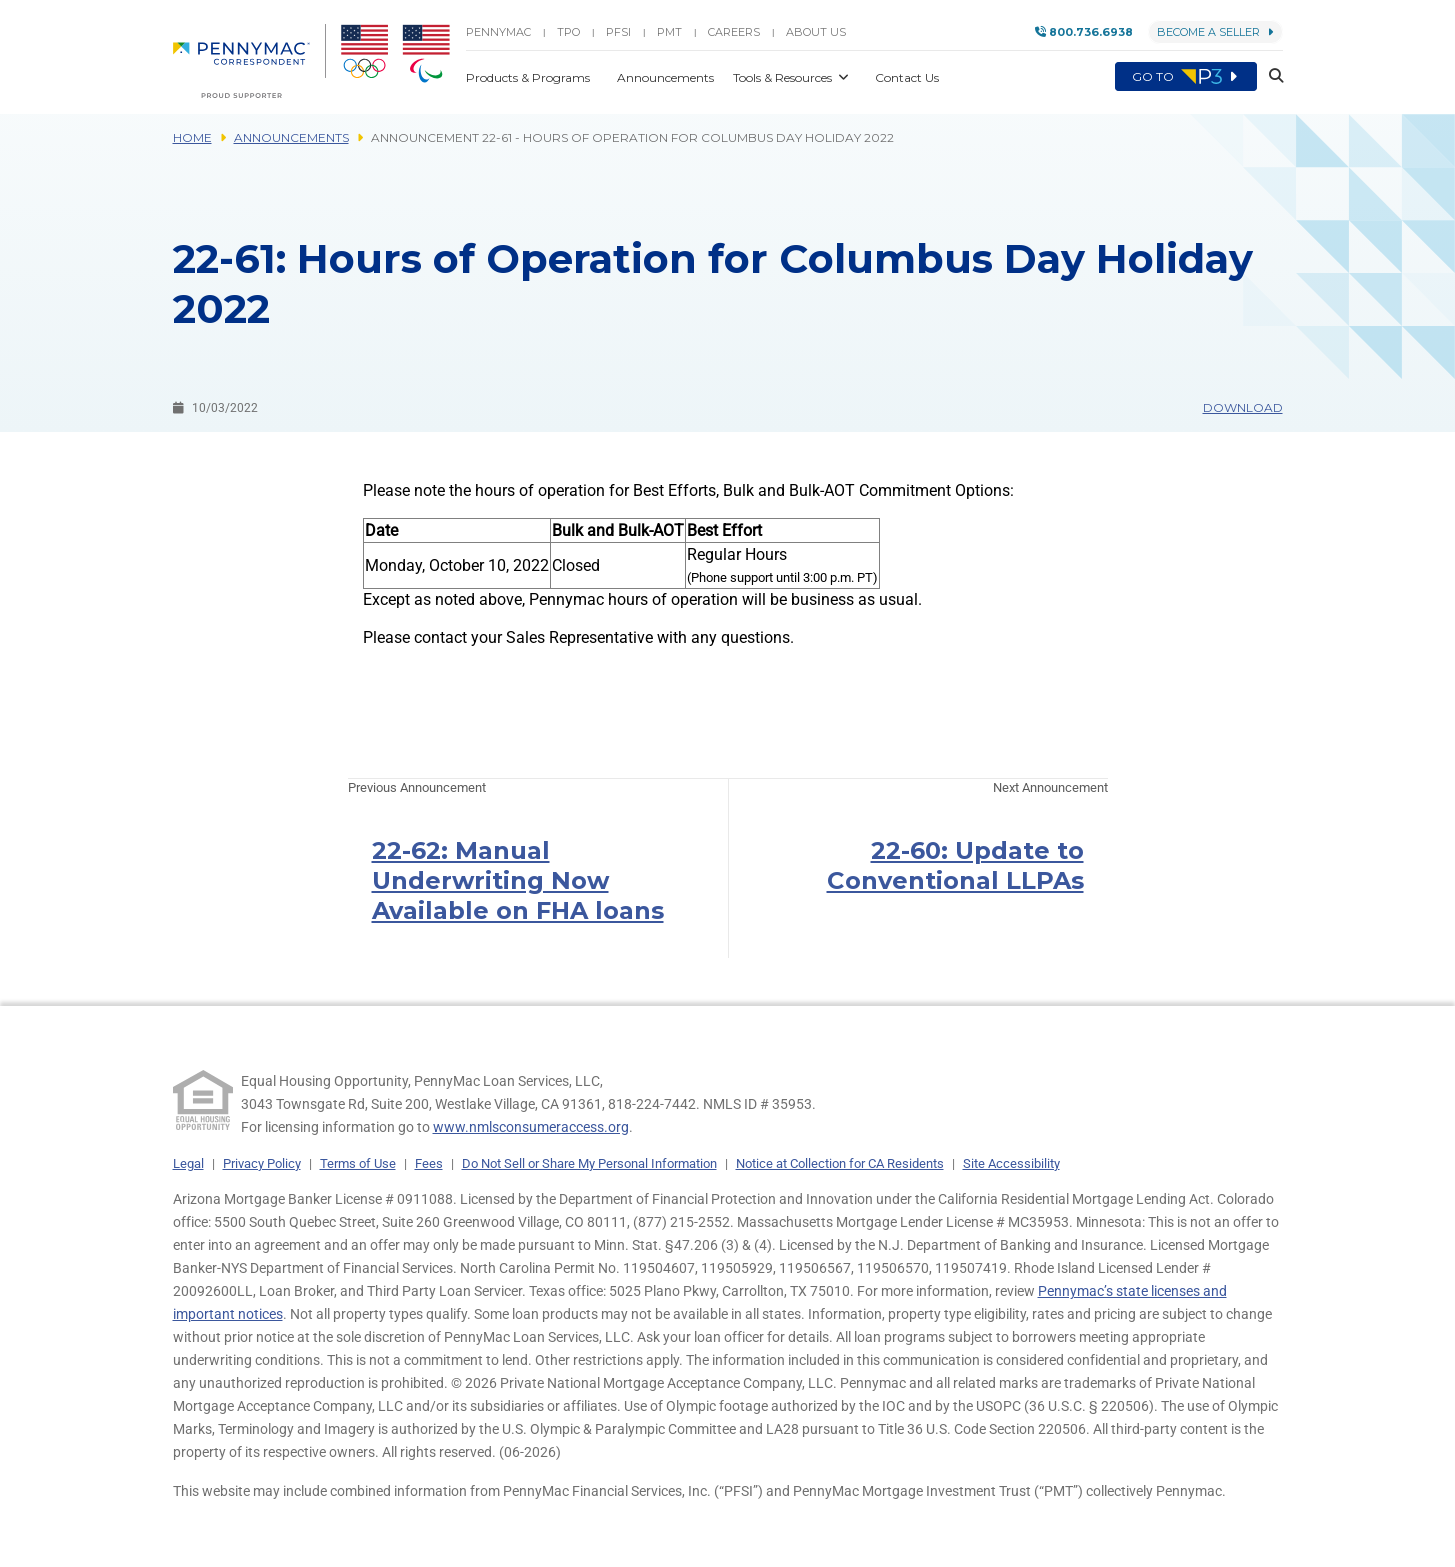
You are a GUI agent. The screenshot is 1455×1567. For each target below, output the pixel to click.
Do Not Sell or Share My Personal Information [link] (589, 1163)
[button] (1270, 77)
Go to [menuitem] (1186, 77)
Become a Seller (1215, 32)
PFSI (618, 32)
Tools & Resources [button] (784, 77)
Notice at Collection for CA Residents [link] (840, 1163)
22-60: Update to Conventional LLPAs (955, 865)
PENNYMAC (498, 32)
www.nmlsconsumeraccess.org (531, 1127)
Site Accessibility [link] (1011, 1163)
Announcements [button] (667, 77)
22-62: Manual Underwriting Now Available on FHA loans (518, 880)
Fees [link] (429, 1163)
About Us (816, 32)
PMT (669, 32)
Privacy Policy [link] (262, 1163)
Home (192, 137)
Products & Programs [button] (529, 77)
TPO (568, 32)
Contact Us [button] (907, 77)
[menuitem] (249, 61)
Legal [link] (188, 1163)
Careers (734, 32)
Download (1243, 407)
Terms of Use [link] (358, 1163)
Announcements (291, 137)
